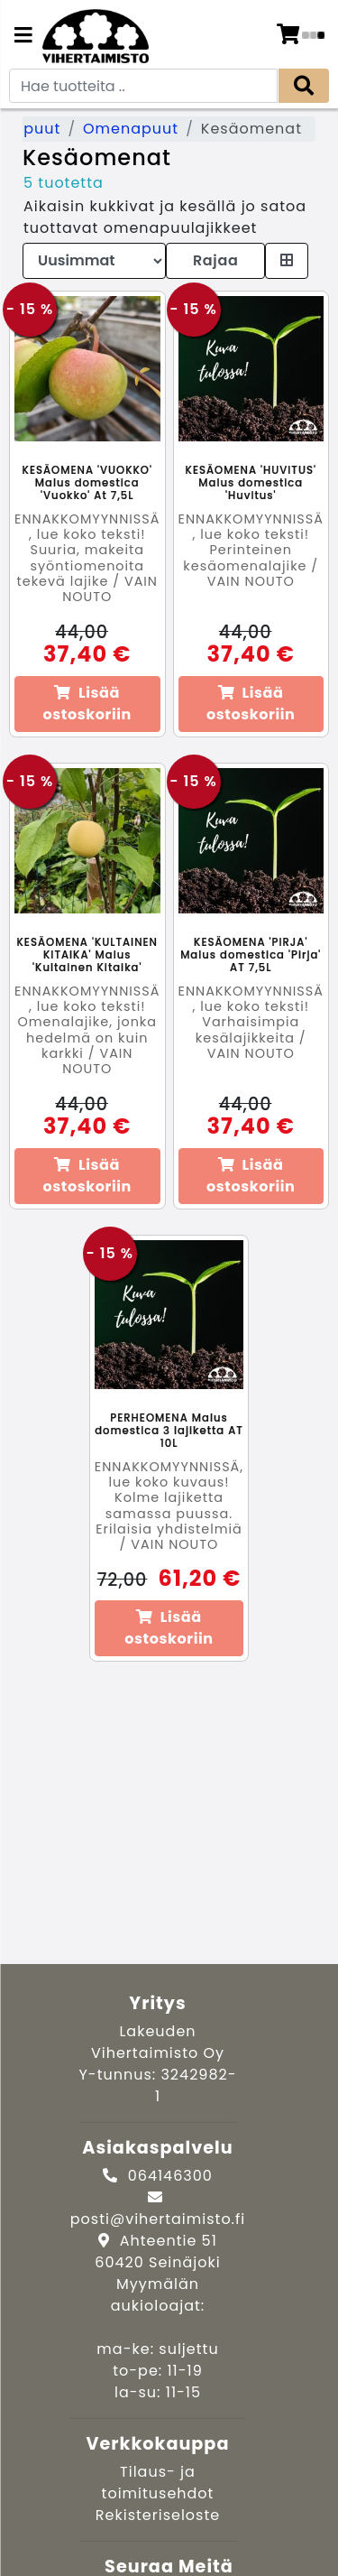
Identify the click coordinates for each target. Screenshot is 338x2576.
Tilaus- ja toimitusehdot (158, 2482)
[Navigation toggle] (23, 37)
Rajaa (215, 260)
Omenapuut (130, 128)
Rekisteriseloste (158, 2515)
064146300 (170, 2175)
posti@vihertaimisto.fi (157, 2219)
